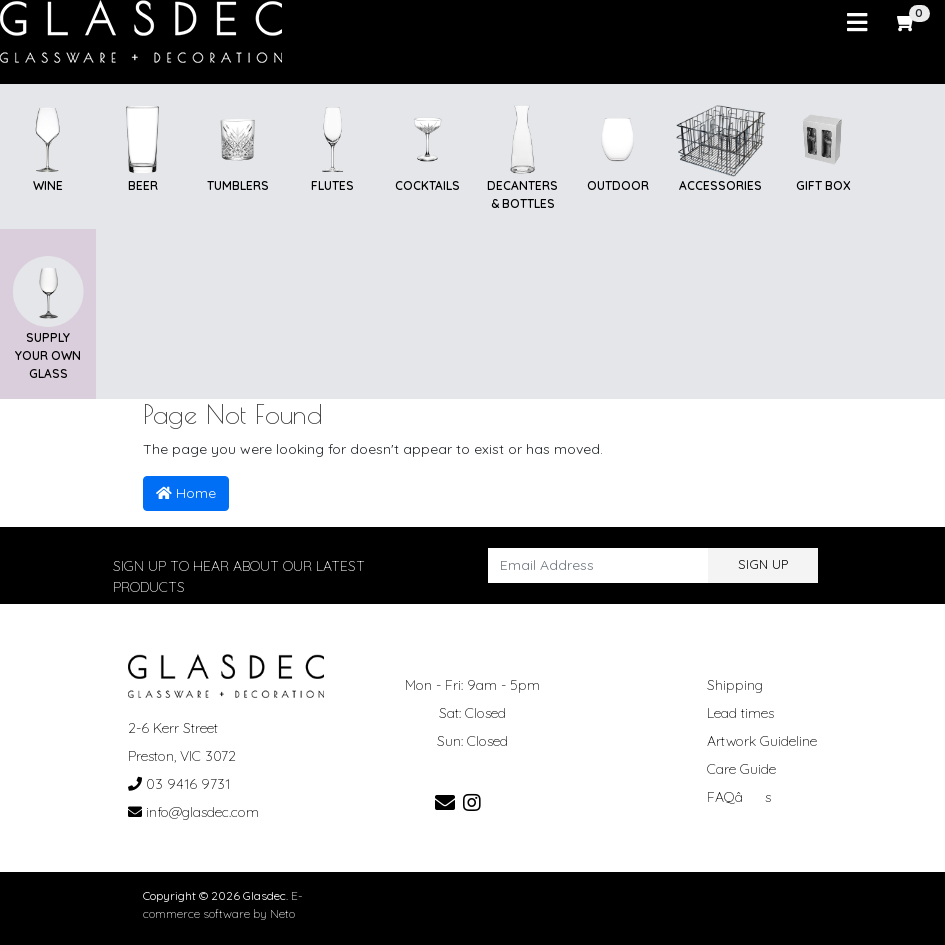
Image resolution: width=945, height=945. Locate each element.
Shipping (735, 685)
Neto (282, 913)
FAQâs (739, 797)
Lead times (740, 713)
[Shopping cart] (907, 23)
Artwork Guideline (762, 741)
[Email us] (445, 802)
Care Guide (741, 769)
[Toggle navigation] (857, 23)
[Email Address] (598, 565)
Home (186, 493)
